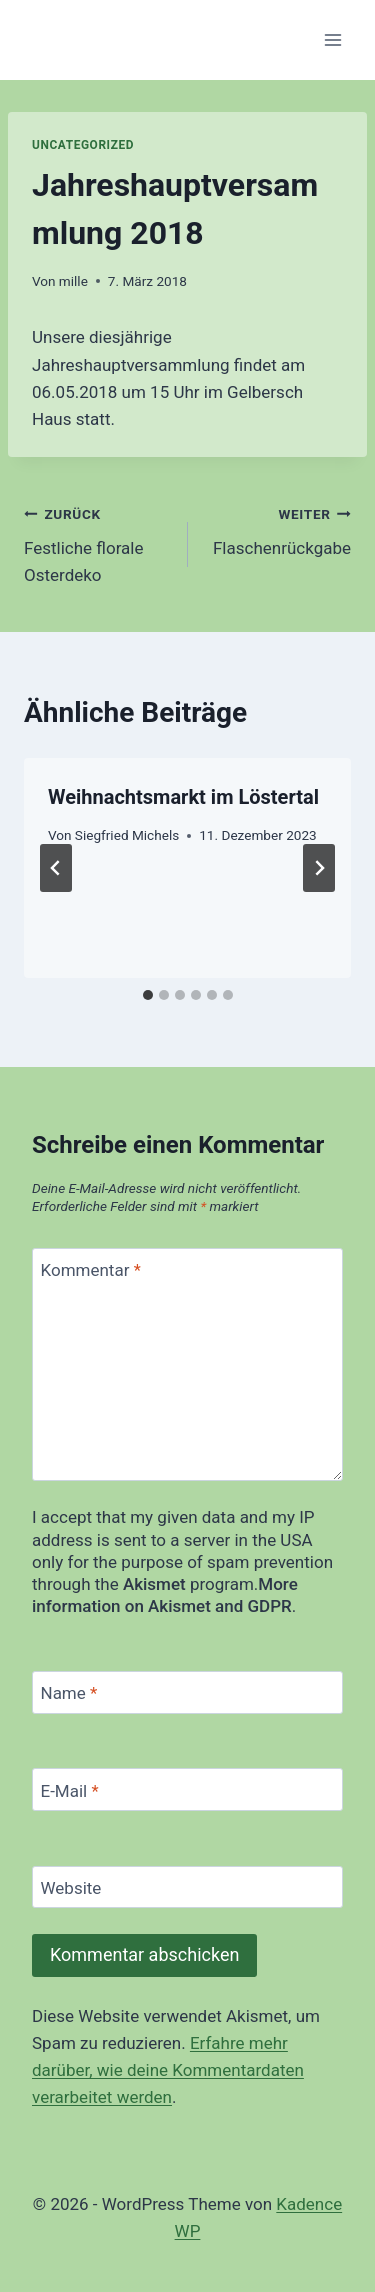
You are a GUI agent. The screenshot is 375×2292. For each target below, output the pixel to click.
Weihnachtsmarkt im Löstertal (183, 797)
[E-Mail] (187, 1789)
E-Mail (70, 1790)
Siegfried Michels (127, 835)
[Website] (187, 1887)
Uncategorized (83, 145)
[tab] (148, 995)
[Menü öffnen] (332, 39)
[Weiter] (319, 868)
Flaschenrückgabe (278, 529)
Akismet (154, 1584)
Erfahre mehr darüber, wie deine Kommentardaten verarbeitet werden (168, 2070)
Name (69, 1693)
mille (73, 281)
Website (71, 1888)
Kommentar (91, 1270)
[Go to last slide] (56, 868)
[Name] (187, 1692)
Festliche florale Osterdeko (97, 543)
